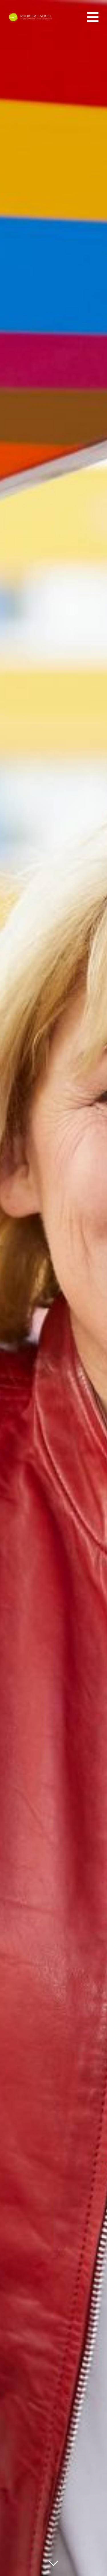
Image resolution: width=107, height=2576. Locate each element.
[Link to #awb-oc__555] (92, 17)
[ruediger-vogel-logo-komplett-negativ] (30, 16)
